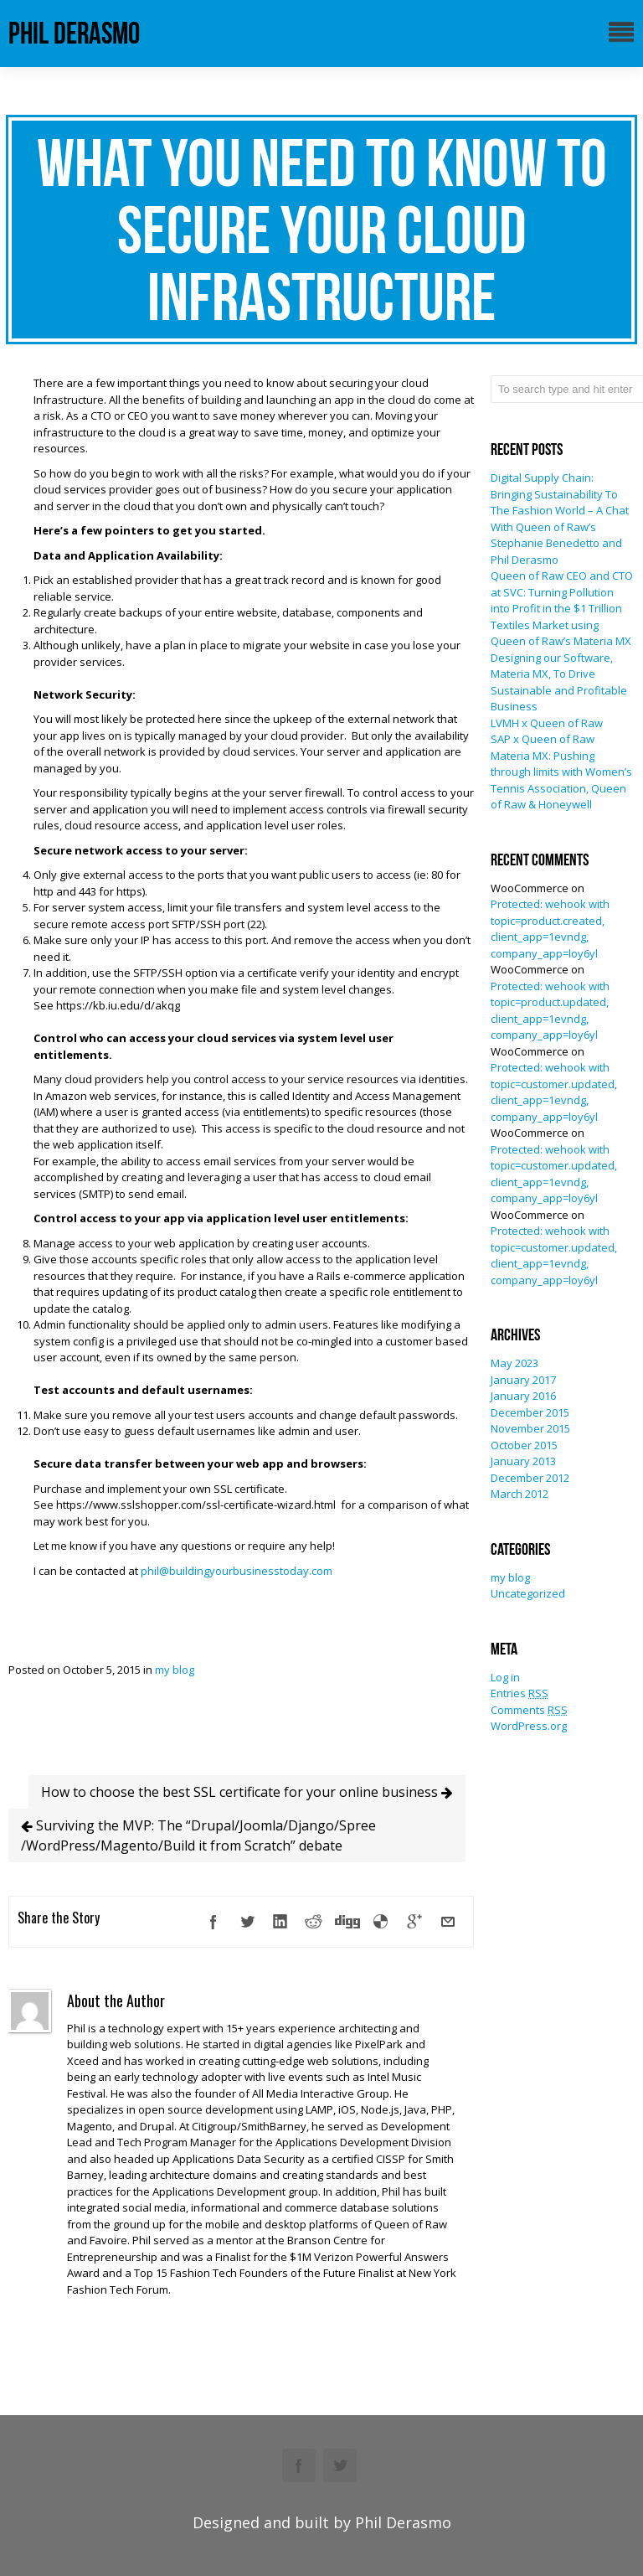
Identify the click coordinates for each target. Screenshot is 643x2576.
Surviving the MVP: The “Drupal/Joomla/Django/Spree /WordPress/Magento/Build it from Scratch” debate (198, 1835)
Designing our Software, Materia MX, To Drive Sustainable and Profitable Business (559, 682)
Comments (529, 1709)
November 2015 (530, 1428)
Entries (519, 1693)
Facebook (299, 2465)
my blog (174, 1669)
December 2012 (530, 1477)
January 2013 (523, 1461)
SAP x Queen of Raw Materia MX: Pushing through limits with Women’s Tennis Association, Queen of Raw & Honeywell (561, 771)
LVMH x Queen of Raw (547, 722)
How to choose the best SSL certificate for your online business (247, 1792)
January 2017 (523, 1379)
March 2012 (519, 1493)
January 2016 (523, 1395)
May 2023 (514, 1363)
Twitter (340, 2465)
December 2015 (530, 1412)
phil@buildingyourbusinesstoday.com (236, 1570)
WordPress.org (529, 1725)
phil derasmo (74, 33)
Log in (505, 1677)
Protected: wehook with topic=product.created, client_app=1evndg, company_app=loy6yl (550, 928)
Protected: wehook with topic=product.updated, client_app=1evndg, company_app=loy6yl (550, 1010)
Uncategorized (528, 1593)
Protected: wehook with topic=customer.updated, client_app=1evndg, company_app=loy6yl (554, 1092)
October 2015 (524, 1445)
